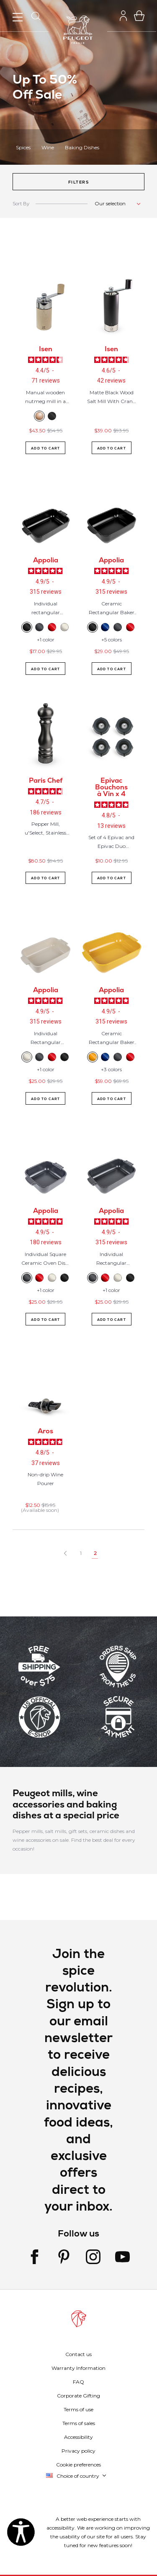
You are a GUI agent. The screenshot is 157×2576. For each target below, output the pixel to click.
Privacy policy (78, 2451)
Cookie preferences (78, 2464)
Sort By (21, 204)
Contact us (78, 2354)
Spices (23, 147)
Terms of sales (78, 2423)
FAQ (78, 2382)
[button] (78, 181)
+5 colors (111, 639)
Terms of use (78, 2409)
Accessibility (78, 2437)
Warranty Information (78, 2368)
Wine (47, 147)
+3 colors (111, 1069)
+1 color (45, 639)
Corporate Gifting (78, 2395)
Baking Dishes (82, 147)
